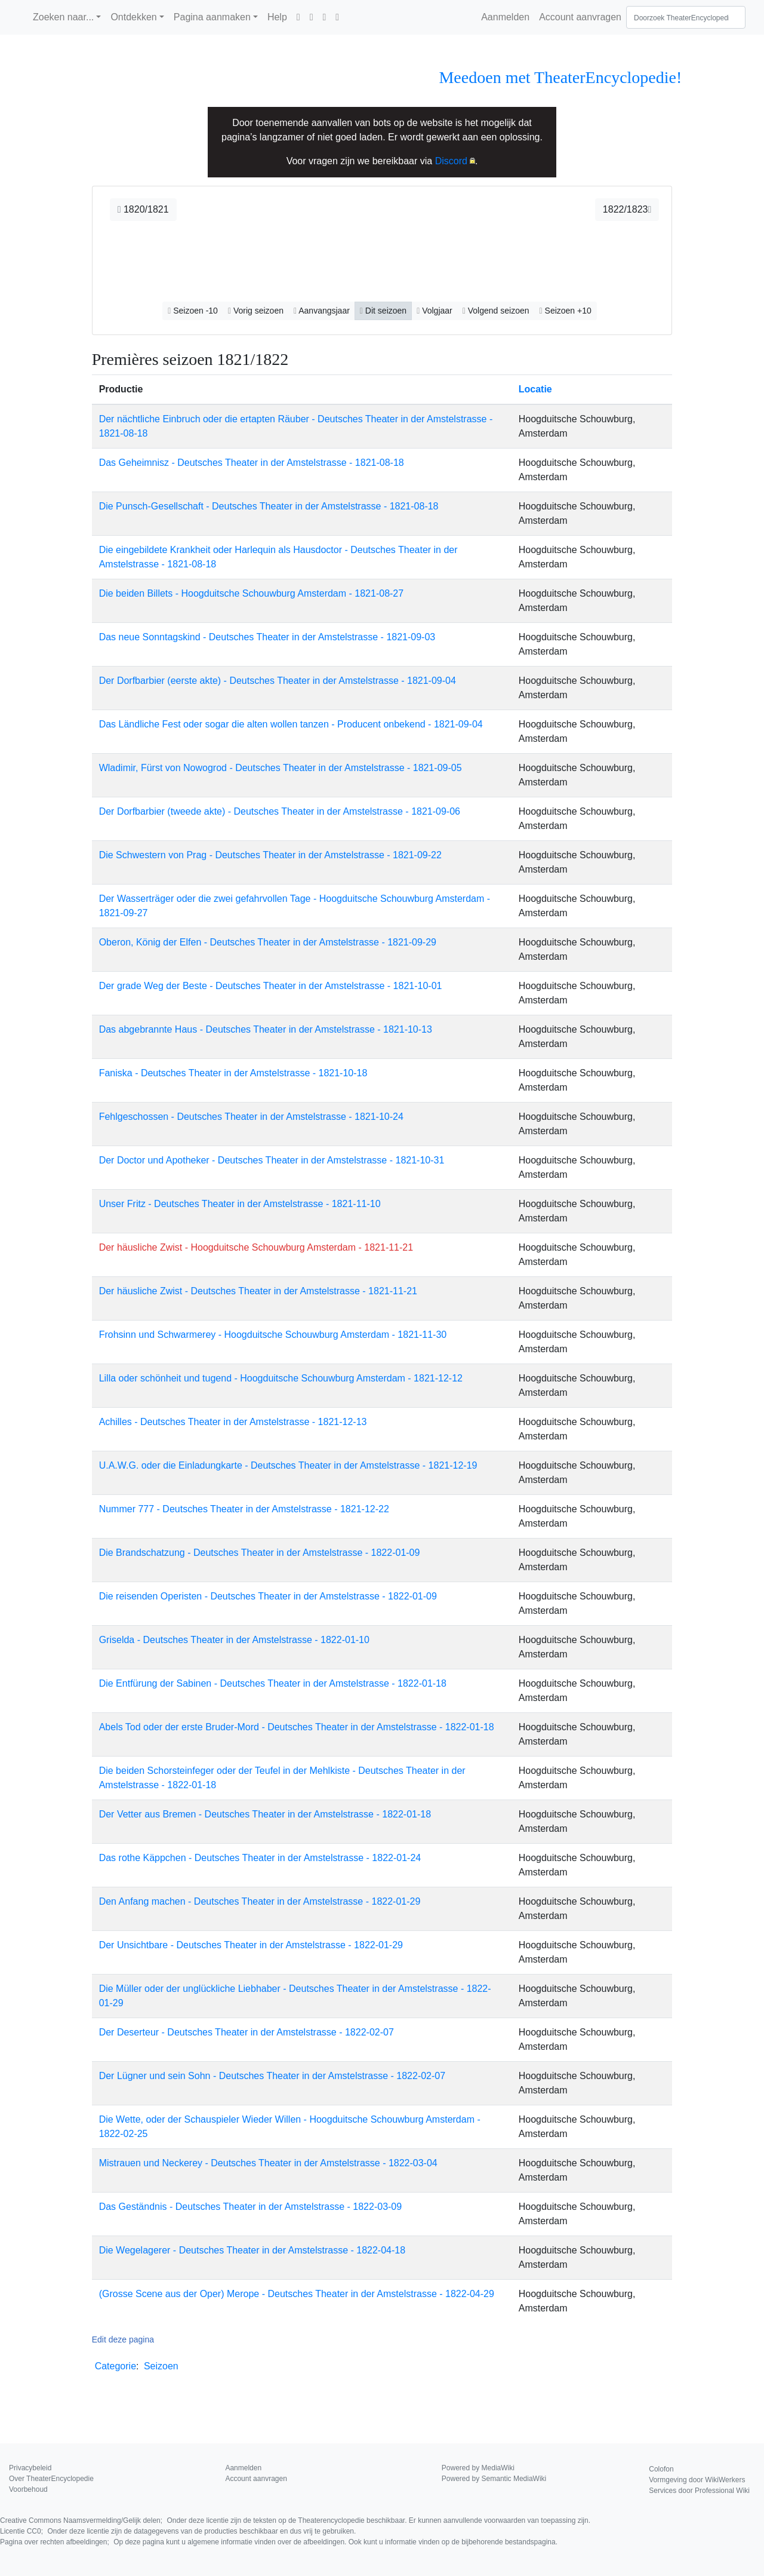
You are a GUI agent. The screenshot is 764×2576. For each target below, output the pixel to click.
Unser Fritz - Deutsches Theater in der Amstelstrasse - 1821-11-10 (240, 1204)
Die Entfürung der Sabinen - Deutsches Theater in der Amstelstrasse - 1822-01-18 (272, 1683)
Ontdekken (133, 17)
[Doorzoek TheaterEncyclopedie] (685, 17)
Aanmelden (505, 17)
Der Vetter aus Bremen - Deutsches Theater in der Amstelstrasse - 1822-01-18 (265, 1814)
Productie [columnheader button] (121, 389)
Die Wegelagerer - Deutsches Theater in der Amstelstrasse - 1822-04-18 (252, 2250)
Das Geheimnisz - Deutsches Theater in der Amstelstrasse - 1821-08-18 (251, 463)
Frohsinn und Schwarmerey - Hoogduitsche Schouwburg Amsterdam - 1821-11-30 (273, 1335)
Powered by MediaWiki (478, 2468)
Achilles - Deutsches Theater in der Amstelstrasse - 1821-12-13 (233, 1422)
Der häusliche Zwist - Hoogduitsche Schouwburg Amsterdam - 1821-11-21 (256, 1247)
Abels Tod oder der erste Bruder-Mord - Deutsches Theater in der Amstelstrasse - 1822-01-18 (296, 1727)
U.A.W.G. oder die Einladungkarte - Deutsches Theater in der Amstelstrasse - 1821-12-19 (288, 1465)
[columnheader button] (592, 389)
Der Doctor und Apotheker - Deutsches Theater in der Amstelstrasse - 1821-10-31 (272, 1160)
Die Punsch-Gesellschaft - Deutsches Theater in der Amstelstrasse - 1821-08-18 (269, 506)
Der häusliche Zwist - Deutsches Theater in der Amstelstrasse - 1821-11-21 (258, 1291)
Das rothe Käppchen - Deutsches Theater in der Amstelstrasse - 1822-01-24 (260, 1858)
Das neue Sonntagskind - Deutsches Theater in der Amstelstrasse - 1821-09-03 (267, 637)
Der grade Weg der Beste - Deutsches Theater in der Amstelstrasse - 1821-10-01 (270, 986)
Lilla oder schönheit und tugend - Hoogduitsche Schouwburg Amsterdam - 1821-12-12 (281, 1378)
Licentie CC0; (178, 2531)
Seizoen (161, 2366)
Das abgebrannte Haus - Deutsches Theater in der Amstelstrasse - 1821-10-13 (265, 1029)
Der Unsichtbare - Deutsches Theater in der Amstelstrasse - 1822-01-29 (251, 1945)
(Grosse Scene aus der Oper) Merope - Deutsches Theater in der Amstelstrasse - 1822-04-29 (296, 2294)
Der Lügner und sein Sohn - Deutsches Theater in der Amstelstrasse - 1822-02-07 (272, 2076)
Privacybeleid (30, 2468)
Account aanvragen (580, 17)
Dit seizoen (383, 310)
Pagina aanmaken (212, 17)
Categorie (115, 2366)
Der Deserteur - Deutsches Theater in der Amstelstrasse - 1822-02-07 (246, 2032)
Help (277, 17)
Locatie (535, 389)
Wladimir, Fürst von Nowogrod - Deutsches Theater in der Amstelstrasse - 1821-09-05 (280, 768)
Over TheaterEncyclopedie (51, 2478)
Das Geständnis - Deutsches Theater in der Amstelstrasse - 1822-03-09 (250, 2207)
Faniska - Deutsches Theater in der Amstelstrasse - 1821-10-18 (233, 1073)
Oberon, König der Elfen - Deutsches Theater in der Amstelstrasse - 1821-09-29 (267, 942)
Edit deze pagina (123, 2339)
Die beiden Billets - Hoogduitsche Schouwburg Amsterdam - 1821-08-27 (251, 593)
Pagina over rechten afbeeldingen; (278, 2542)
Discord (451, 161)
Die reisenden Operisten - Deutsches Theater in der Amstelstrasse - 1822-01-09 (268, 1596)
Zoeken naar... (63, 17)
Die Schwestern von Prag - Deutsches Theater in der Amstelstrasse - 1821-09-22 (270, 855)
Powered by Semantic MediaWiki (494, 2478)
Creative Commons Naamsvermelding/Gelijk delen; (295, 2520)
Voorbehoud (28, 2489)
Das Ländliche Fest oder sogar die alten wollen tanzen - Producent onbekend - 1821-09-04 (291, 724)
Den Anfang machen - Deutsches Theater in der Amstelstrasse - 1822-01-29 (260, 1901)
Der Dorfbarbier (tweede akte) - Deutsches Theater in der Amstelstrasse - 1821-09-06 (279, 811)
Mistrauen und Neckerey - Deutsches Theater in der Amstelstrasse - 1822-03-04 (268, 2163)
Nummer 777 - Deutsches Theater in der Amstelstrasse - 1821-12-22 (244, 1509)
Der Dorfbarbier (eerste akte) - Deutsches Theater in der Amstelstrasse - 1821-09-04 (277, 681)
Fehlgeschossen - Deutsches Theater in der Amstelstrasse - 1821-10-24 (251, 1117)
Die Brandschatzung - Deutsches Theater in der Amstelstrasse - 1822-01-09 (259, 1553)
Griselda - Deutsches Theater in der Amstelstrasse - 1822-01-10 (234, 1640)
